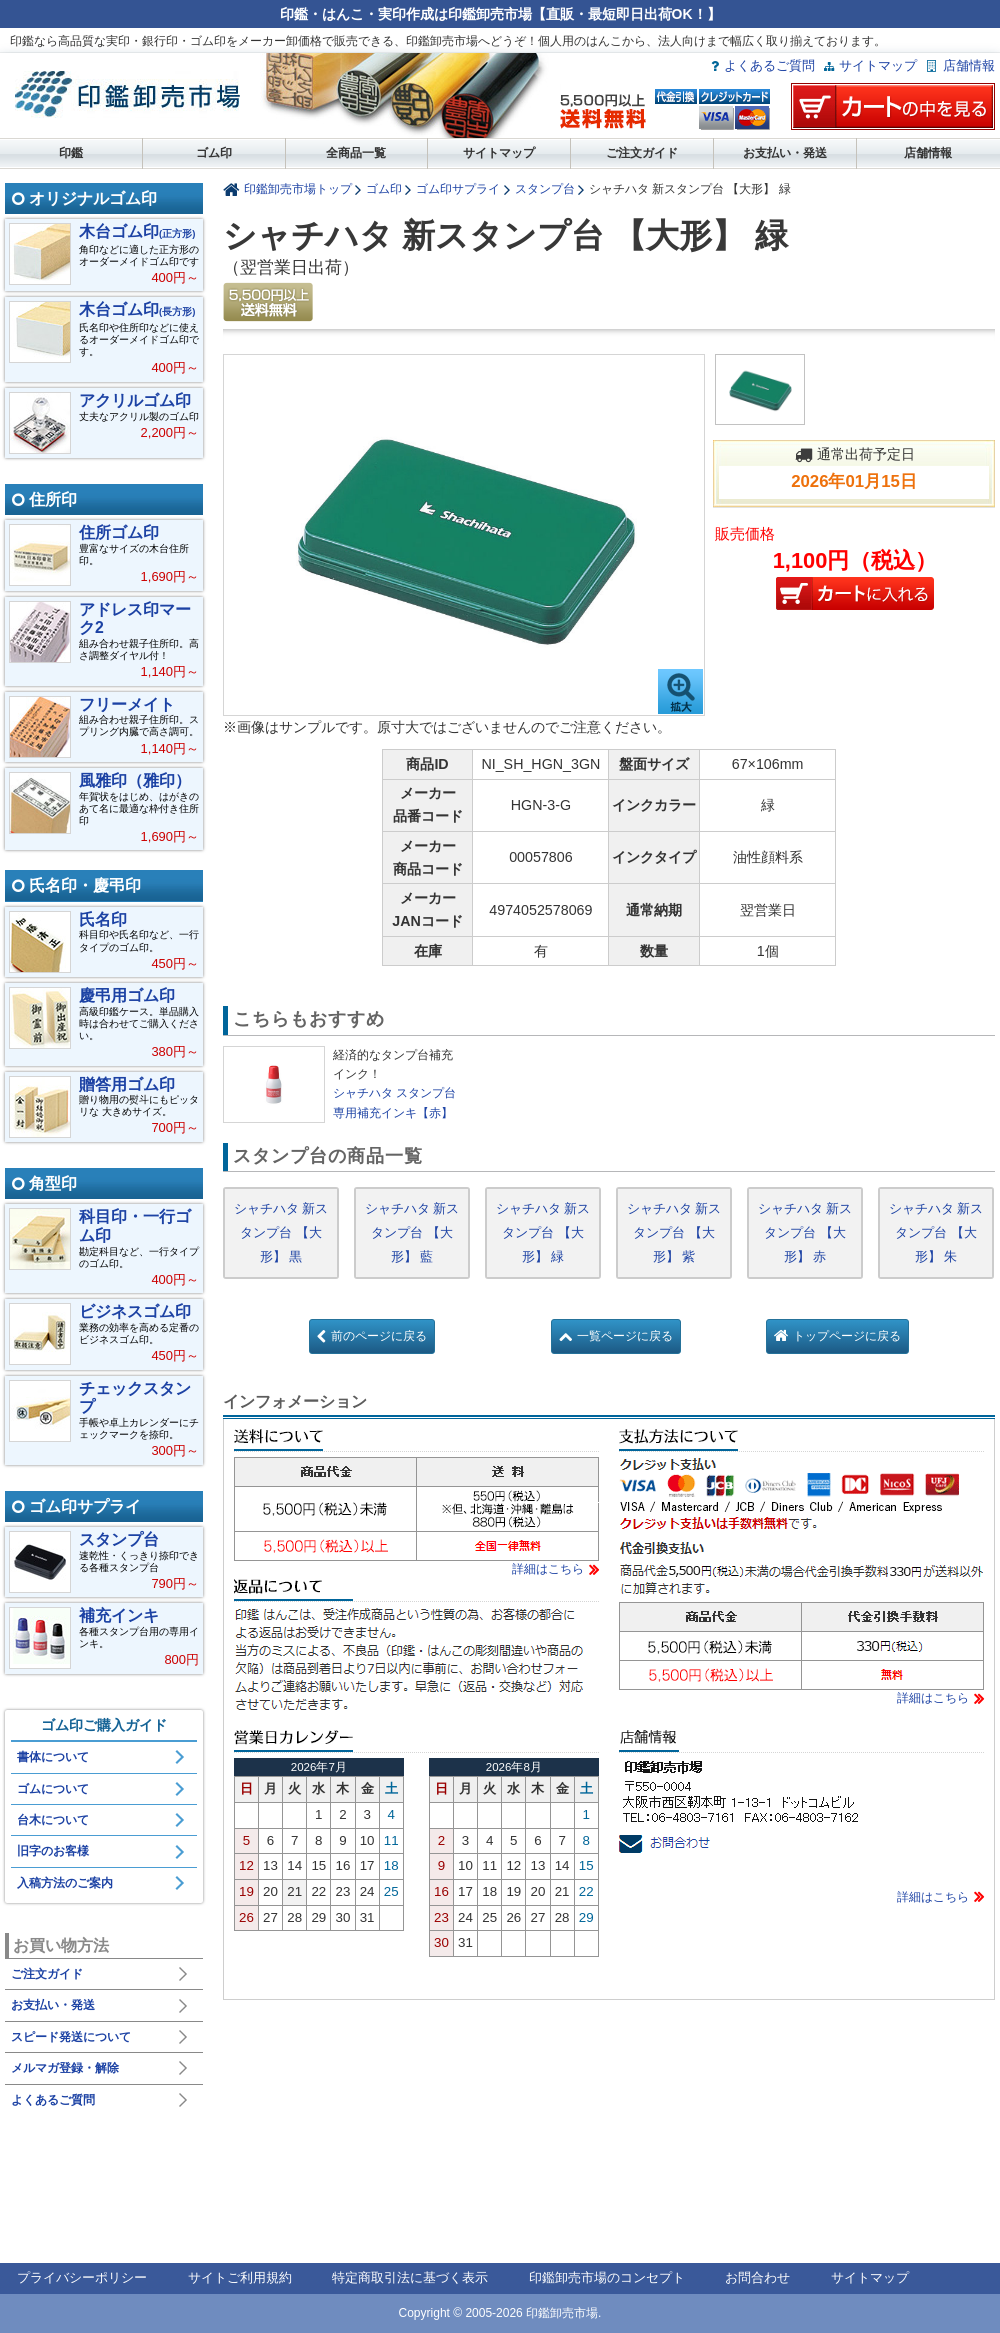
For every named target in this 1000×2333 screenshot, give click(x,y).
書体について (53, 1757)
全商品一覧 (356, 153)
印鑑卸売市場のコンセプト (607, 2277)
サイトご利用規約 (240, 2277)
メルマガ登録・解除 (65, 2068)
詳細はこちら (548, 1569)
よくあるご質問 (769, 65)
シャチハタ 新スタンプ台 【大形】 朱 (936, 1232)
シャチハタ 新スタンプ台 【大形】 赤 (805, 1232)
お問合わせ (757, 2277)
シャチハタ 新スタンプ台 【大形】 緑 (543, 1232)
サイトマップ (878, 65)
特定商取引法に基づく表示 (410, 2277)
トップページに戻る (847, 1336)
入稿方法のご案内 (65, 1883)
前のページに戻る (379, 1336)
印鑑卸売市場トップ (298, 188)
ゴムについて (53, 1789)
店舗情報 (969, 65)
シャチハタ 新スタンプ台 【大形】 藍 (412, 1232)
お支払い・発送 (785, 153)
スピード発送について (71, 2037)
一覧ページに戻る (625, 1336)
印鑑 (71, 153)
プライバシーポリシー (82, 2277)
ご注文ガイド (642, 153)
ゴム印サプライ (458, 188)
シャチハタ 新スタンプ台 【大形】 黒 (281, 1232)
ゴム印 (214, 153)
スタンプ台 (545, 188)
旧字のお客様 (53, 1851)
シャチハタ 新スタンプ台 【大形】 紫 (674, 1232)
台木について (53, 1820)
